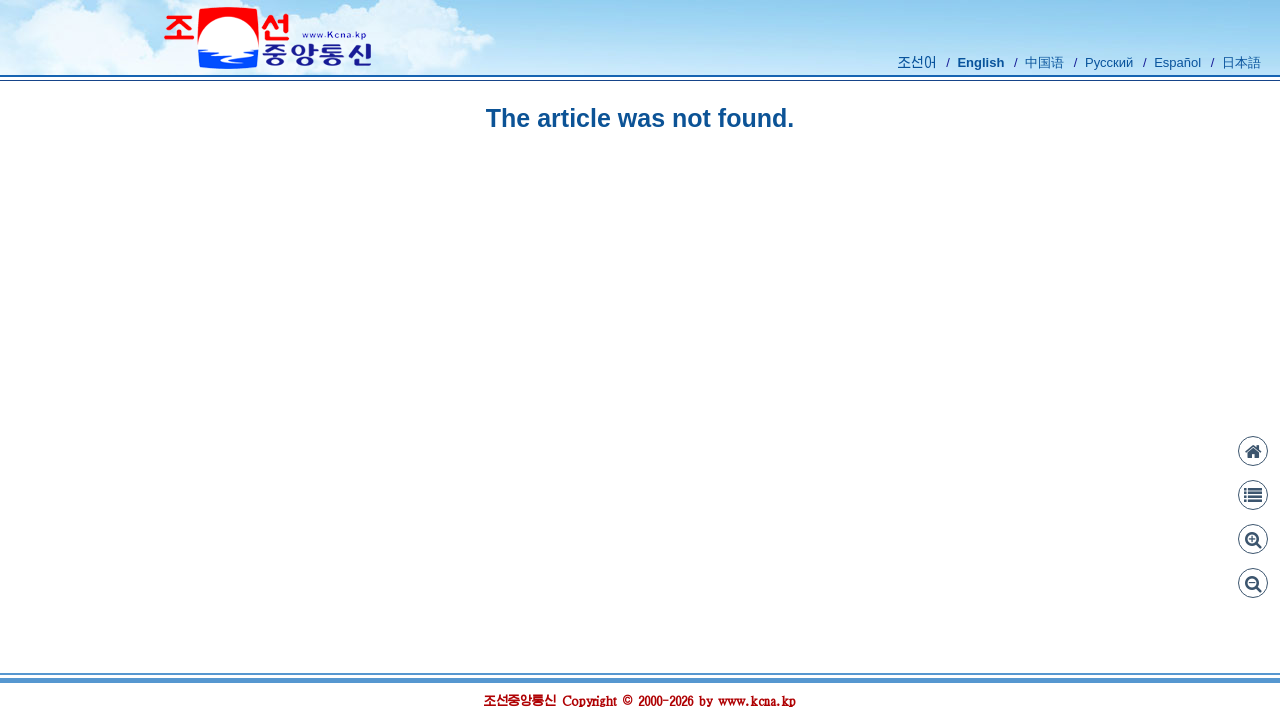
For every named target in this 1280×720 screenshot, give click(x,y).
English (980, 62)
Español (1177, 62)
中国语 (1044, 62)
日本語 (1241, 62)
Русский (1109, 62)
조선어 (917, 62)
